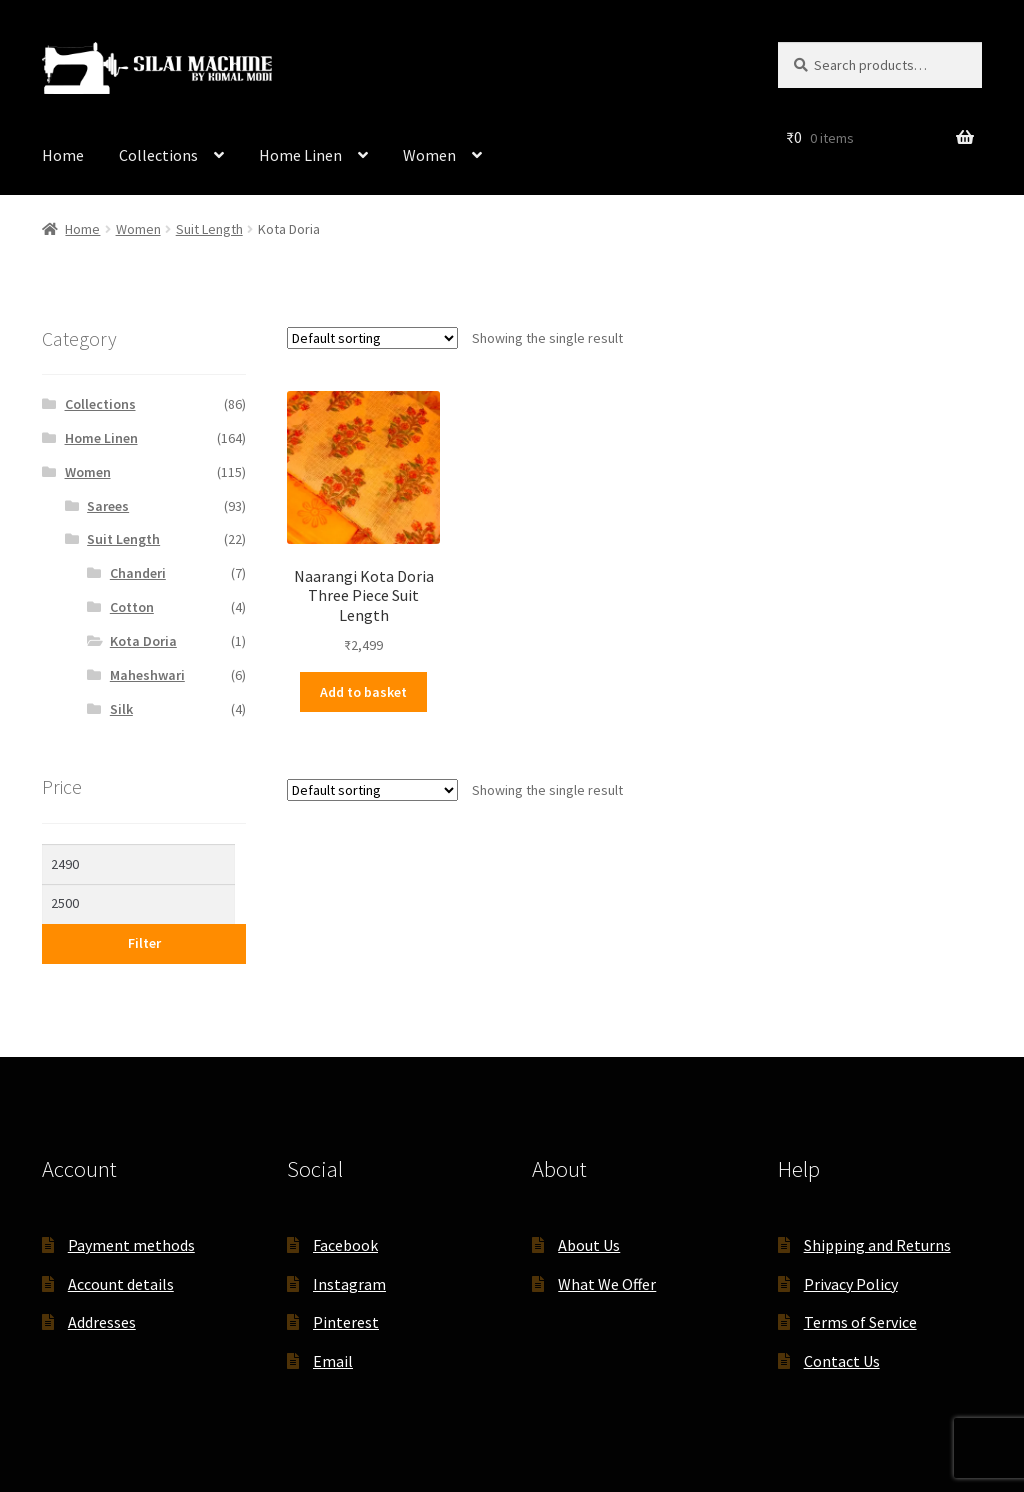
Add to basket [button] (363, 692)
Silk (121, 709)
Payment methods (131, 1245)
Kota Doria (143, 641)
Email (333, 1361)
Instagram (349, 1284)
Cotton (132, 607)
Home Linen (300, 155)
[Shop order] (372, 338)
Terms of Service (860, 1322)
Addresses (102, 1322)
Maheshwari (147, 675)
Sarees (108, 506)
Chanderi (138, 573)
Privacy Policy (851, 1284)
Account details (121, 1284)
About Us (589, 1245)
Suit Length (209, 229)
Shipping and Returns (877, 1245)
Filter (144, 943)
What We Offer (607, 1284)
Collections (158, 155)
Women (429, 155)
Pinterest (346, 1322)
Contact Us (842, 1361)
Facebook (345, 1245)
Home (63, 155)
